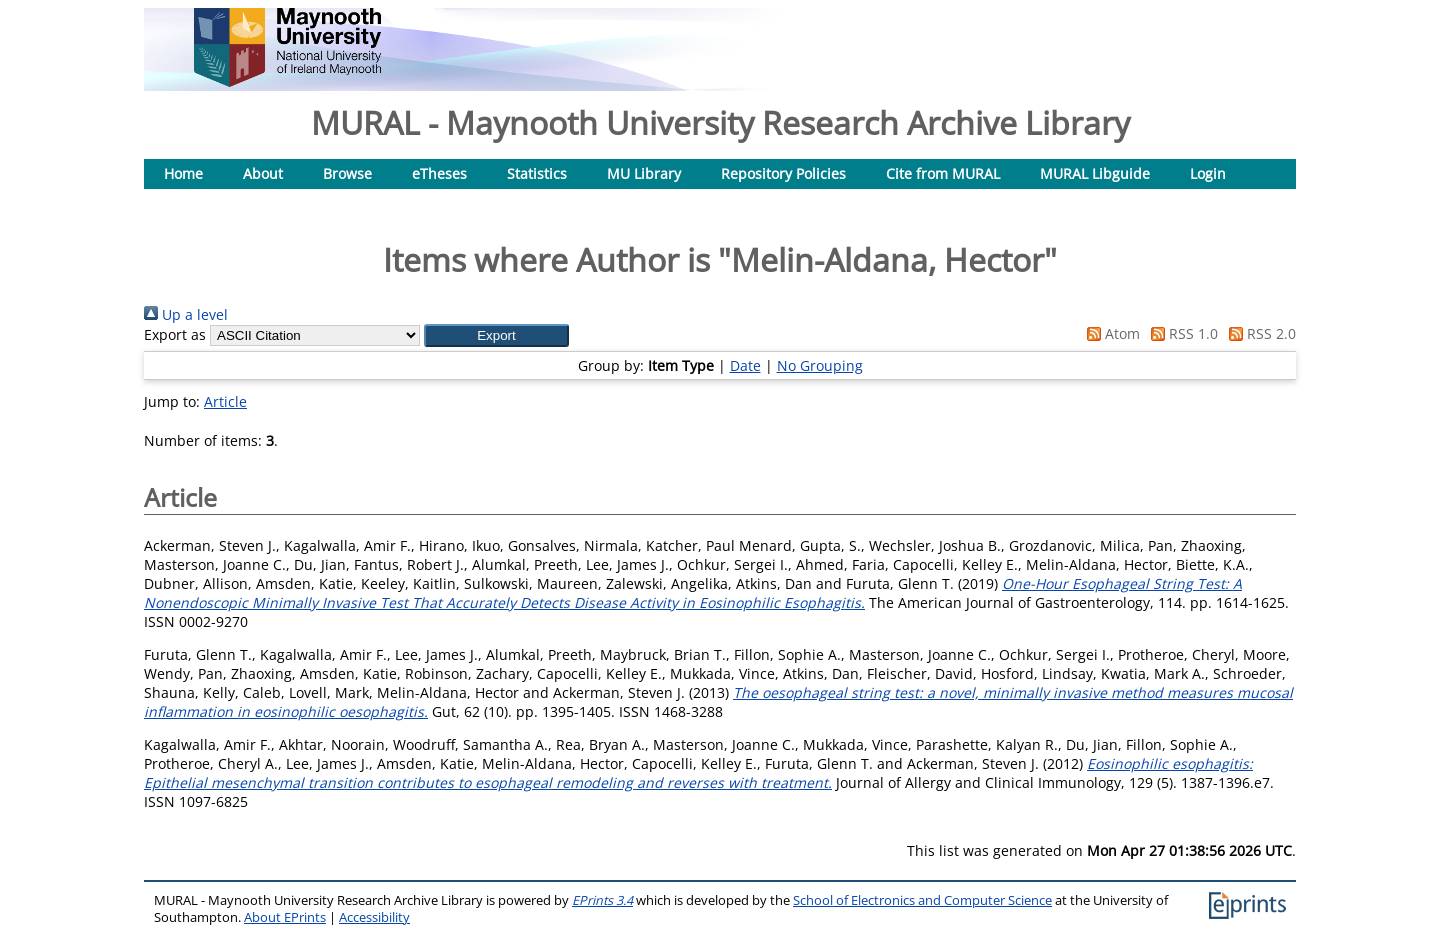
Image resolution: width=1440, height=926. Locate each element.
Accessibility (374, 917)
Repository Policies (783, 173)
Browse (347, 173)
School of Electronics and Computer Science (922, 900)
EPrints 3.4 (602, 900)
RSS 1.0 (1181, 333)
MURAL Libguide (1095, 173)
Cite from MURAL (943, 173)
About (263, 173)
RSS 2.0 (1259, 333)
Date (745, 365)
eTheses (439, 173)
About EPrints (285, 917)
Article (225, 401)
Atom (1110, 333)
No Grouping (820, 365)
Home (183, 173)
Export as (175, 334)
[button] (496, 335)
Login (1208, 173)
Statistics (537, 173)
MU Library (644, 173)
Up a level (186, 314)
